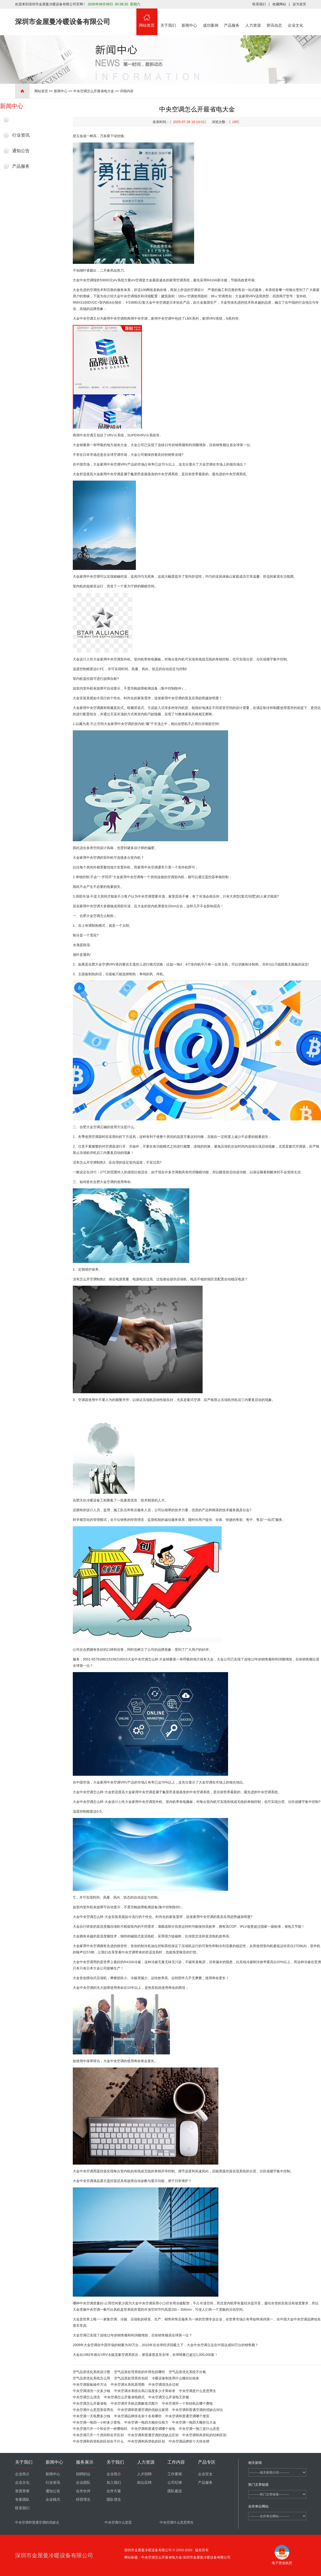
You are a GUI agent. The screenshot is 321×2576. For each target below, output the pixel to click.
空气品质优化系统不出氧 (187, 2372)
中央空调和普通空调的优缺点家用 (142, 2410)
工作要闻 (174, 2474)
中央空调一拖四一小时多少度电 (96, 2422)
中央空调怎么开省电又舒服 (168, 2397)
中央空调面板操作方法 (90, 2384)
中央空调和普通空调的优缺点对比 (197, 2410)
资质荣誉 (22, 2491)
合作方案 (114, 2491)
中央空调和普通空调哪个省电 (153, 2429)
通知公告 (21, 150)
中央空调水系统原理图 (128, 2384)
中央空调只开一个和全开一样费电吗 (100, 2429)
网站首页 (147, 17)
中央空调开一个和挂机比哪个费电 (187, 2403)
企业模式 (53, 2499)
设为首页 (299, 4)
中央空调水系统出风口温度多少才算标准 (144, 2391)
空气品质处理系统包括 (131, 2378)
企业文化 (295, 17)
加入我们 (114, 2482)
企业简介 (22, 2474)
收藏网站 (279, 4)
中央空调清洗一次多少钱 (91, 2391)
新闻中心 (189, 17)
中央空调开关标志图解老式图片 (134, 2403)
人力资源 (253, 17)
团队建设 (174, 2491)
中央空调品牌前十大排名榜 (189, 2441)
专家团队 (22, 2499)
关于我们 (168, 17)
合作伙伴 (83, 2491)
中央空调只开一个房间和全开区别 (98, 2435)
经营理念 (83, 2499)
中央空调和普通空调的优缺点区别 (153, 2435)
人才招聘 (144, 2474)
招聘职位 (83, 2474)
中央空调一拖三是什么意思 (199, 2429)
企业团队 (83, 2482)
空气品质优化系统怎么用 (91, 2378)
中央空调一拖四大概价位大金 (194, 2422)
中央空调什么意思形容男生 (93, 2410)
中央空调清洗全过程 (163, 2384)
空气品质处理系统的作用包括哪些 (139, 2372)
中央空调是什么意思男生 (197, 2391)
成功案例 (210, 17)
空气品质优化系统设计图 (91, 2372)
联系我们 (259, 4)
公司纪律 (174, 2482)
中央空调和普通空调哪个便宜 (187, 2416)
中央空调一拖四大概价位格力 (146, 2422)
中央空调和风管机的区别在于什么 (98, 2441)
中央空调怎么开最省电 (90, 2403)
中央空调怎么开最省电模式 (124, 2397)
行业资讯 (21, 135)
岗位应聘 (144, 2482)
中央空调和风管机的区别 (146, 2441)
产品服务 (232, 17)
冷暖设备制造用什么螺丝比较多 (175, 2378)
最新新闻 (21, 119)
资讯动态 (274, 17)
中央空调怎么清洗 (86, 2397)
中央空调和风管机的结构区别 (204, 2435)
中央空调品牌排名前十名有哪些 (138, 2416)
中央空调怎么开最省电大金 (93, 91)
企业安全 (205, 2474)
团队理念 (114, 2499)
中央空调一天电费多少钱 (91, 2416)
